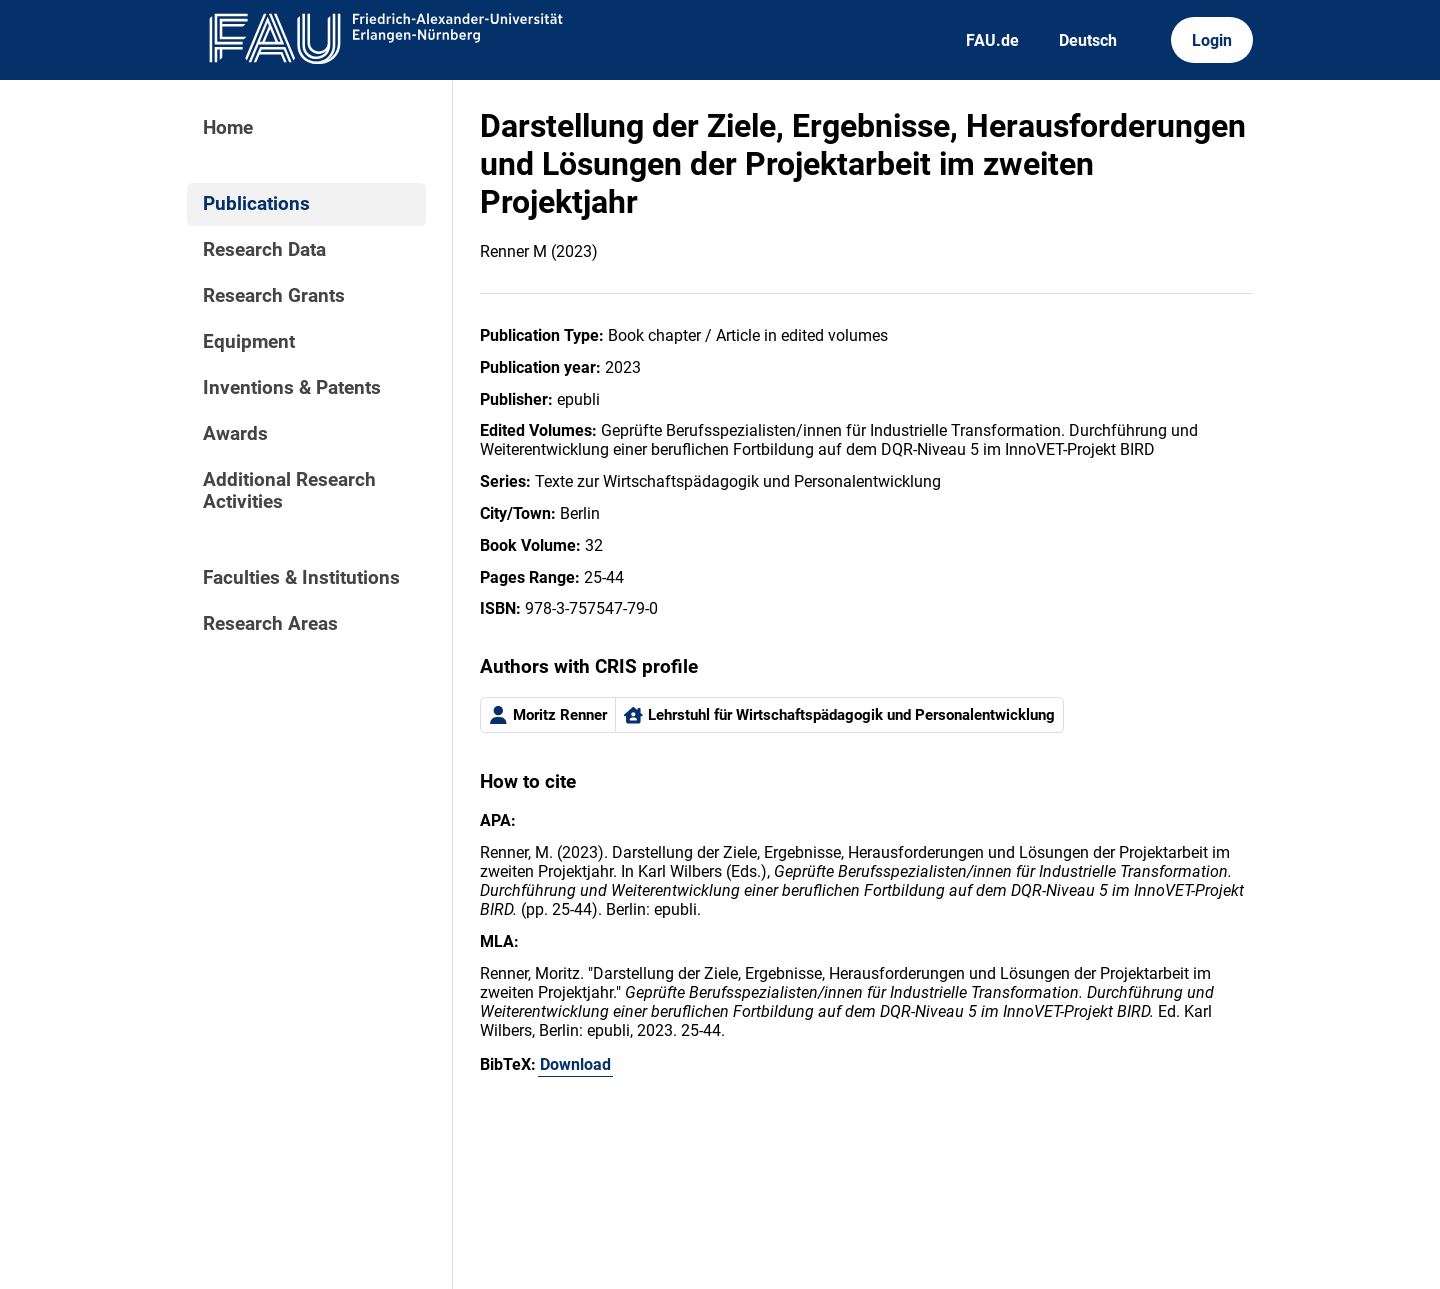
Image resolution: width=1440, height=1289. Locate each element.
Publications (256, 204)
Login (1212, 40)
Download (575, 1064)
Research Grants (274, 296)
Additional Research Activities (289, 491)
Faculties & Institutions (301, 578)
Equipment (249, 342)
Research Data (264, 250)
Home (228, 128)
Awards (235, 434)
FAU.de (992, 40)
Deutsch (1088, 40)
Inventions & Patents (292, 388)
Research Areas (270, 624)
